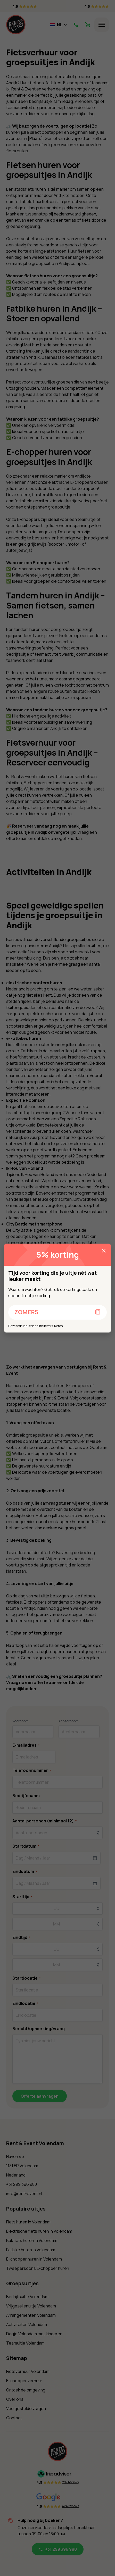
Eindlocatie (25, 2003)
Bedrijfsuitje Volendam (27, 2296)
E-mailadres (25, 1745)
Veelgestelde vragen (26, 2408)
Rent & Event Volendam (35, 2143)
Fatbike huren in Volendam (30, 2250)
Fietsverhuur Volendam (28, 2371)
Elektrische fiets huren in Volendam (39, 2231)
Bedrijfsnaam (26, 1795)
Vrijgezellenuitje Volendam (31, 2306)
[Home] (16, 24)
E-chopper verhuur (24, 2380)
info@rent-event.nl (24, 2193)
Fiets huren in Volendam (28, 2222)
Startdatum (25, 1846)
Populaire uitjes (26, 2208)
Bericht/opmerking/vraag (38, 2028)
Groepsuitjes (22, 2283)
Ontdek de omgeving (25, 2390)
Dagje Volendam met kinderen (34, 2334)
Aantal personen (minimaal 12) (44, 1821)
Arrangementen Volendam (31, 2315)
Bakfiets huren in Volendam (31, 2240)
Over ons (14, 2399)
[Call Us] (75, 24)
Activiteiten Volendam (26, 2324)
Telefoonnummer (31, 1770)
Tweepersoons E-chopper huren (37, 2268)
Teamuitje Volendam (25, 2343)
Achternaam (69, 1721)
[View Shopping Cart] (88, 24)
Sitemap (16, 2358)
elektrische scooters (51, 1013)
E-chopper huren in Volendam (34, 2259)
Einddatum (24, 1871)
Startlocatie (26, 1978)
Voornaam (20, 1721)
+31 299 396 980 (21, 2184)
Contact (14, 2418)
